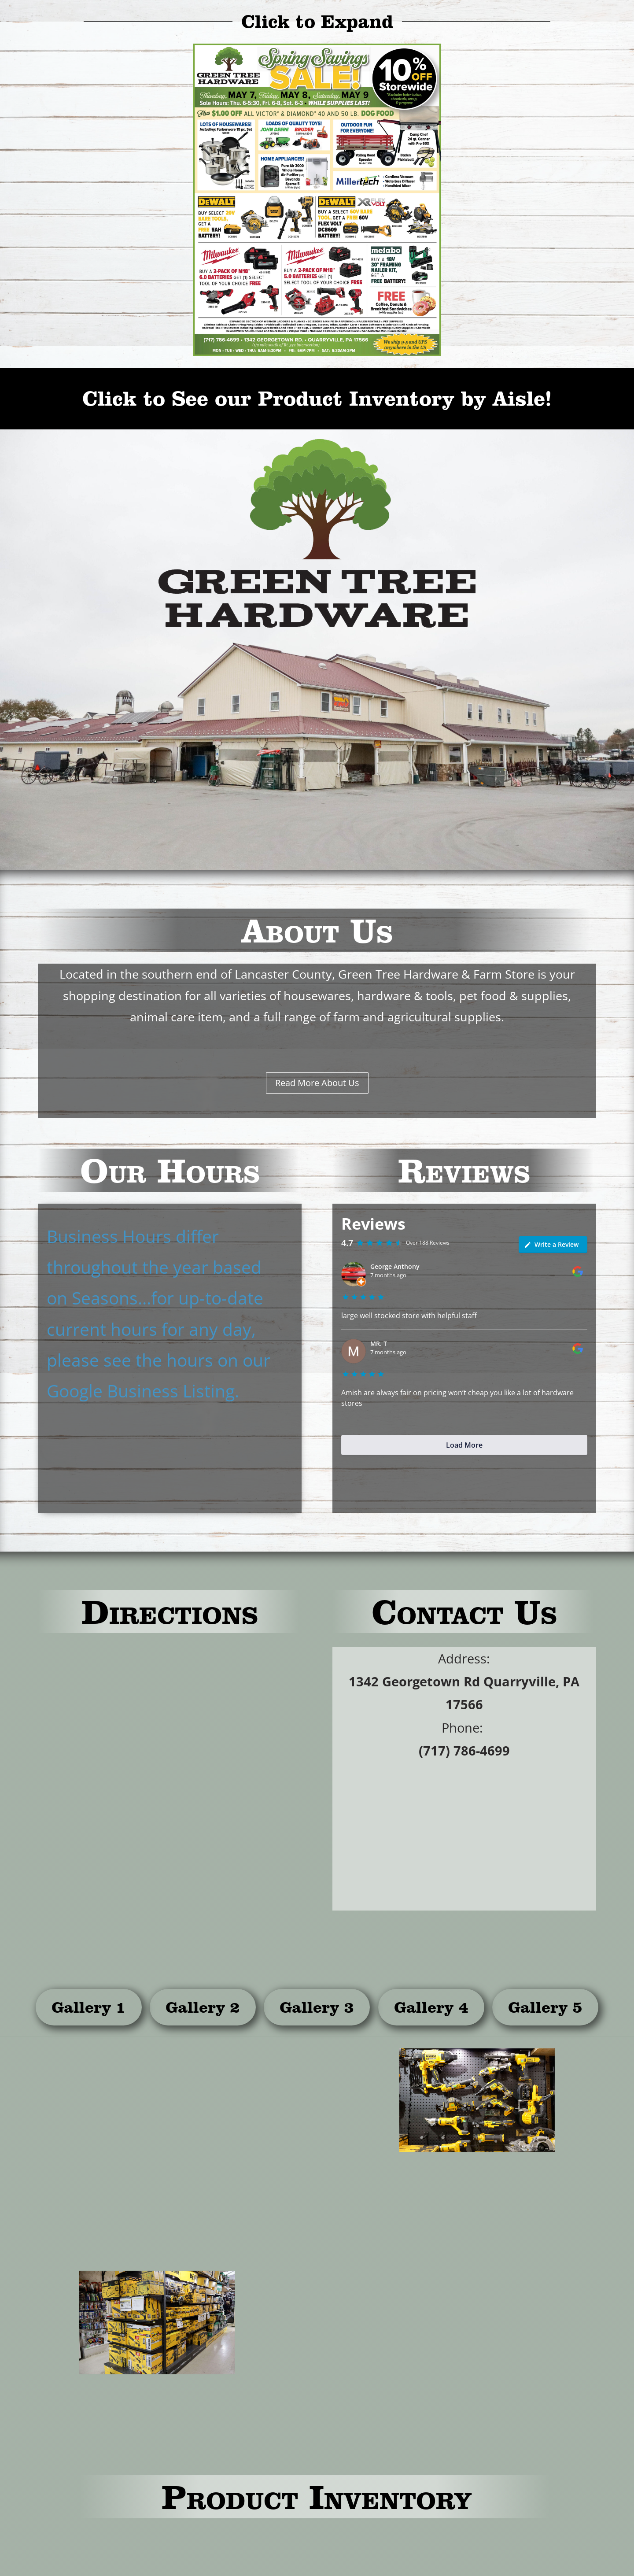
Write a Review (551, 1244)
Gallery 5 (545, 2007)
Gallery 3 (317, 2007)
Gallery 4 (431, 2007)
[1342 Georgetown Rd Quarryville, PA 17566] (170, 1779)
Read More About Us (317, 1083)
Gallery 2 (203, 2007)
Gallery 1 (89, 2007)
